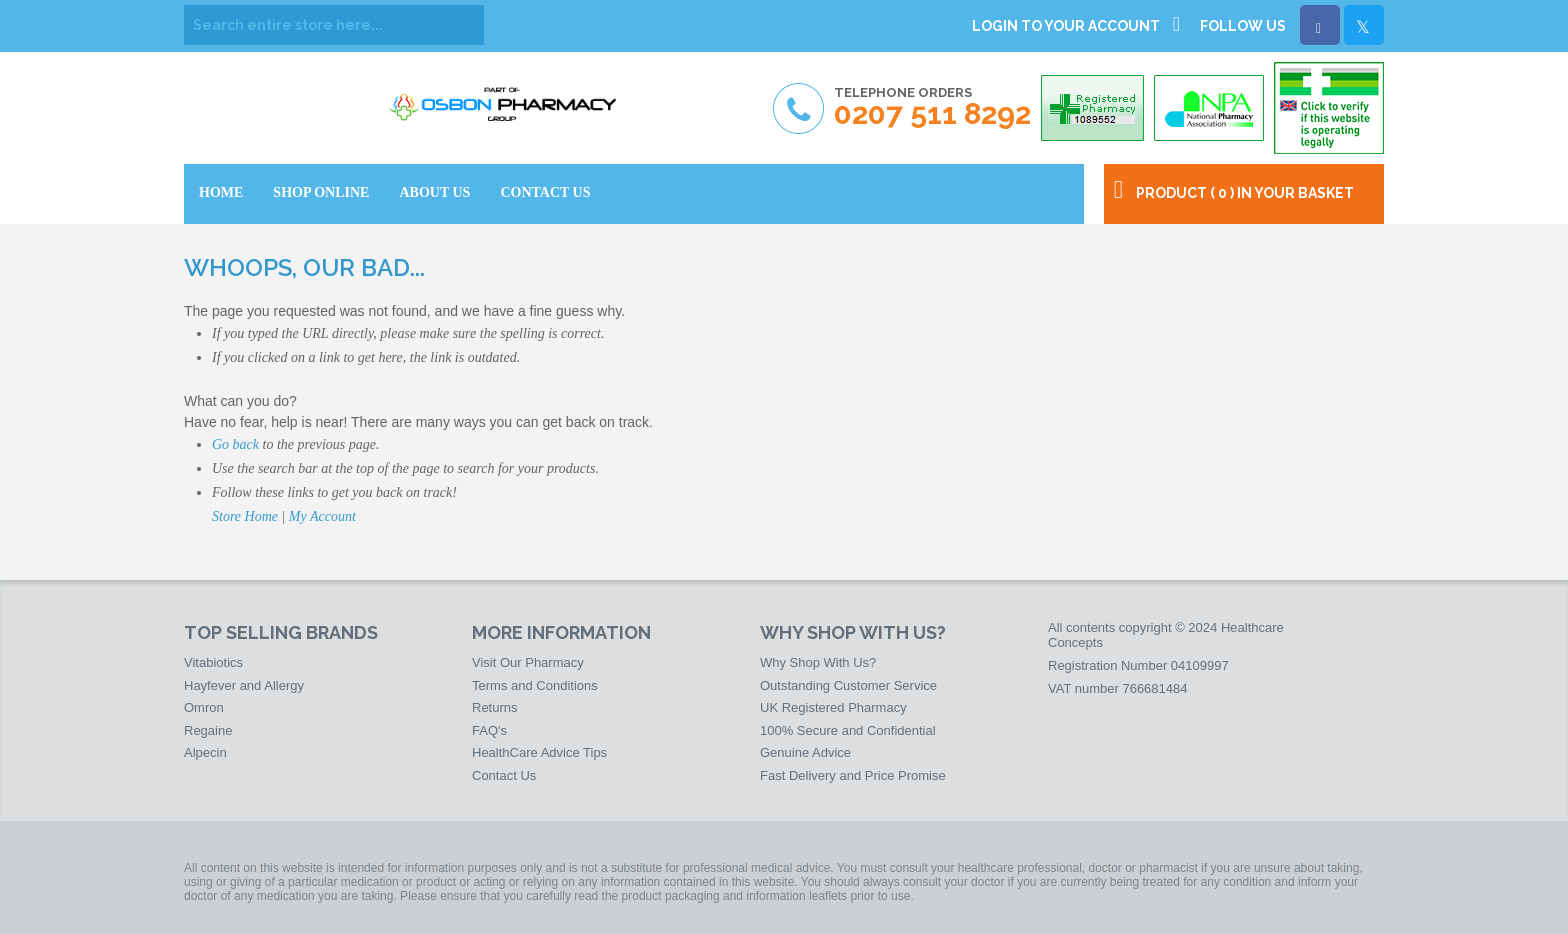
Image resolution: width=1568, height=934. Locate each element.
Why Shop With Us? (818, 662)
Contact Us (504, 775)
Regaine (208, 730)
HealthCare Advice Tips (539, 752)
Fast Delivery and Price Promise (853, 775)
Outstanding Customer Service (848, 685)
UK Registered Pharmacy (833, 707)
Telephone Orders (932, 107)
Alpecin (205, 752)
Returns (495, 707)
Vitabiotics (213, 662)
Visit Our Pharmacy (528, 662)
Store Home (245, 516)
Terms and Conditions (535, 685)
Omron (204, 707)
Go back (235, 444)
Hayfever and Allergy (244, 685)
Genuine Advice (805, 752)
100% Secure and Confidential (848, 730)
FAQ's (489, 730)
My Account (322, 516)
